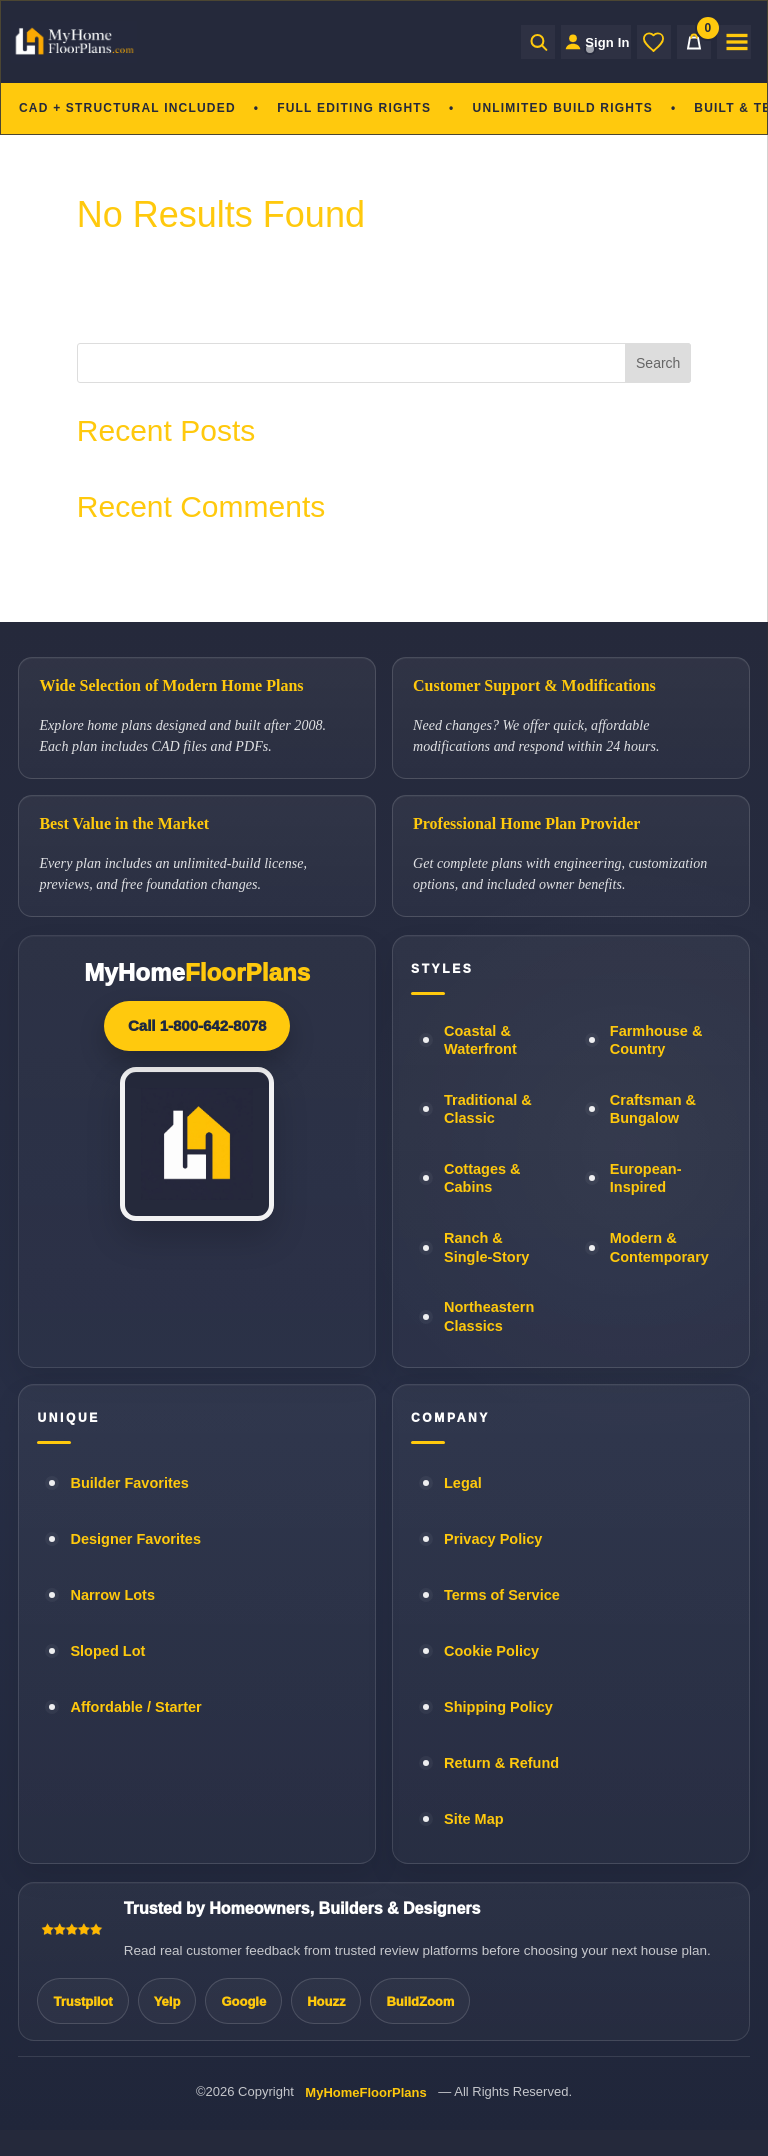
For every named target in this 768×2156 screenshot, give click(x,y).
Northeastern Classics (489, 1316)
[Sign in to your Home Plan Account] (584, 42)
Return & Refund (501, 1763)
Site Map (474, 1819)
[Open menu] (734, 42)
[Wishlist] (654, 42)
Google (243, 2001)
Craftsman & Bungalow (653, 1109)
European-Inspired (646, 1178)
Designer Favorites (135, 1539)
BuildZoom (420, 2001)
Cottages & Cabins (482, 1178)
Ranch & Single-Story (486, 1247)
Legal (463, 1483)
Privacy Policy (493, 1539)
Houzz (326, 2001)
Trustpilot (82, 2001)
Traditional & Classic (488, 1109)
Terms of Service (502, 1595)
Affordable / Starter (135, 1707)
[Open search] (515, 42)
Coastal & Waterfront (480, 1040)
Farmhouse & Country (656, 1040)
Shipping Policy (498, 1707)
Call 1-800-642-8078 (197, 1025)
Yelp (167, 2001)
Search (658, 363)
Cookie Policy (491, 1651)
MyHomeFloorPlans (365, 2092)
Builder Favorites (129, 1483)
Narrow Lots (112, 1595)
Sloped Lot (107, 1651)
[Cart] (694, 42)
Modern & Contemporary (659, 1247)
